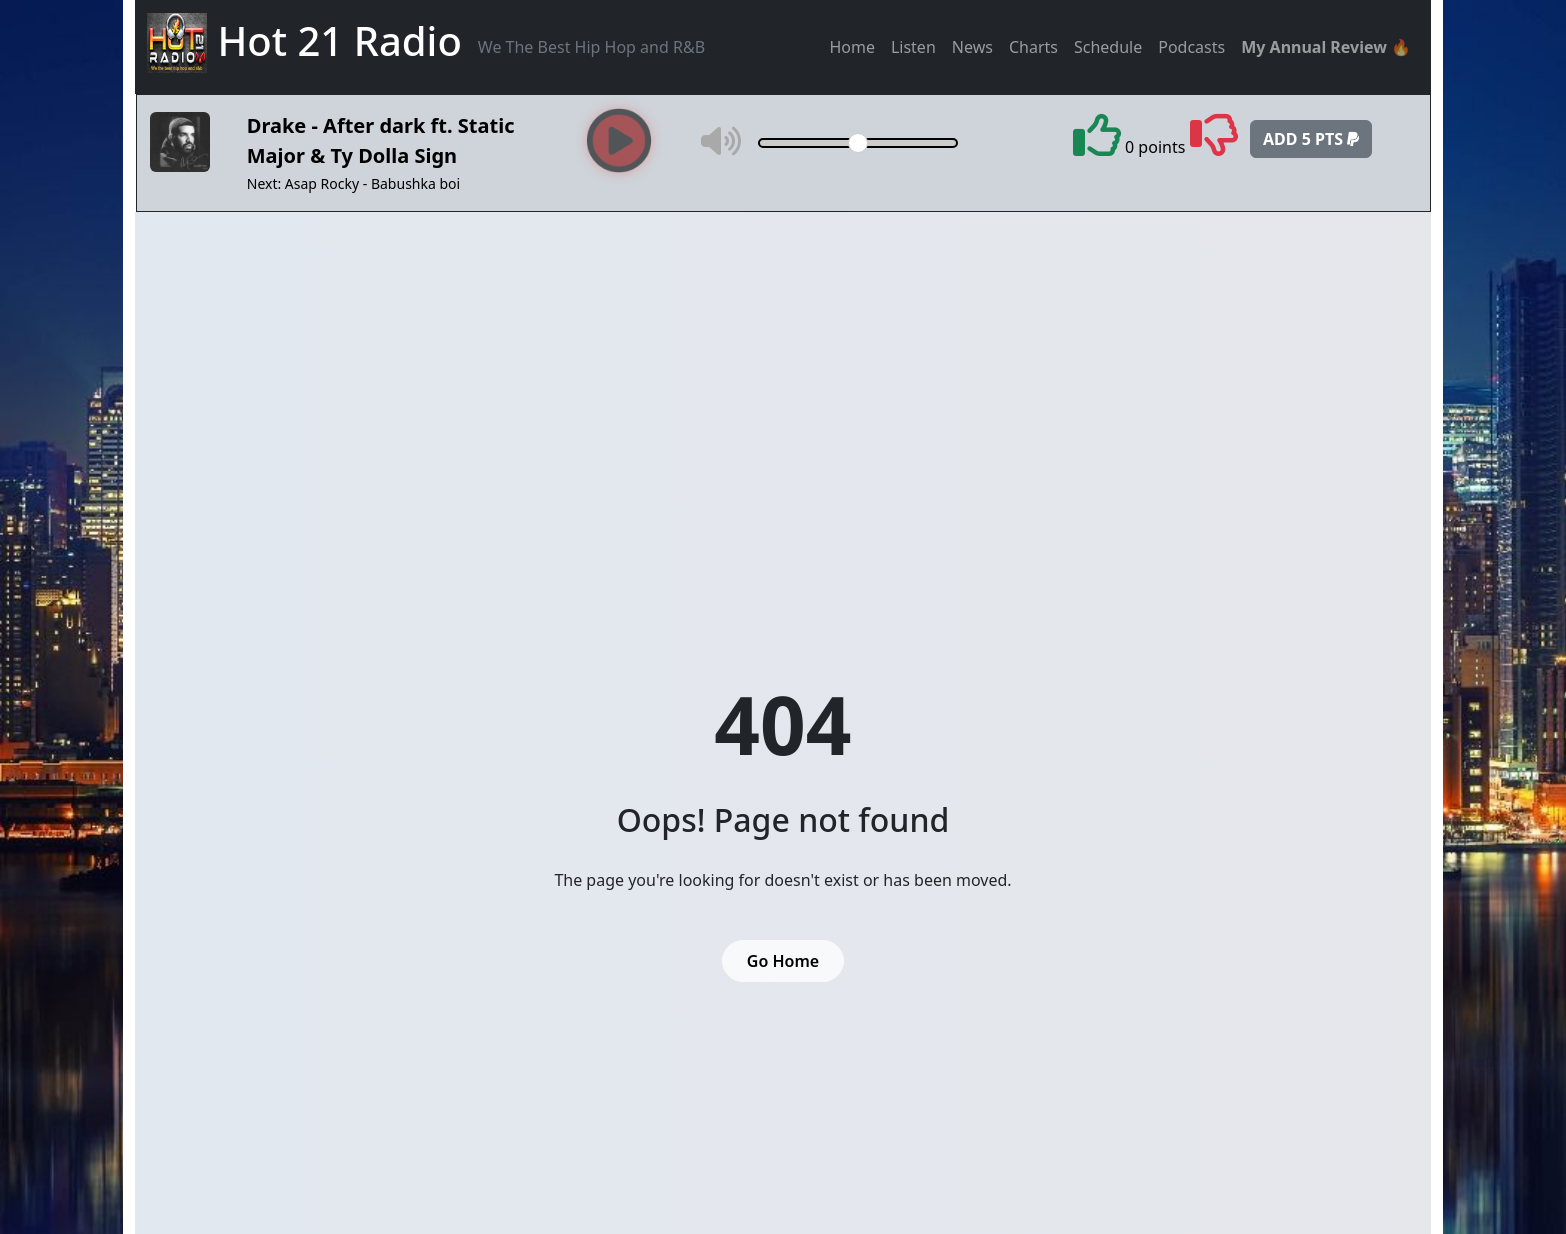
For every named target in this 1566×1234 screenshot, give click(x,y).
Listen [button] (913, 47)
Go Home (783, 961)
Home (852, 47)
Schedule (1108, 47)
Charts (1033, 47)
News (972, 47)
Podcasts (1191, 47)
